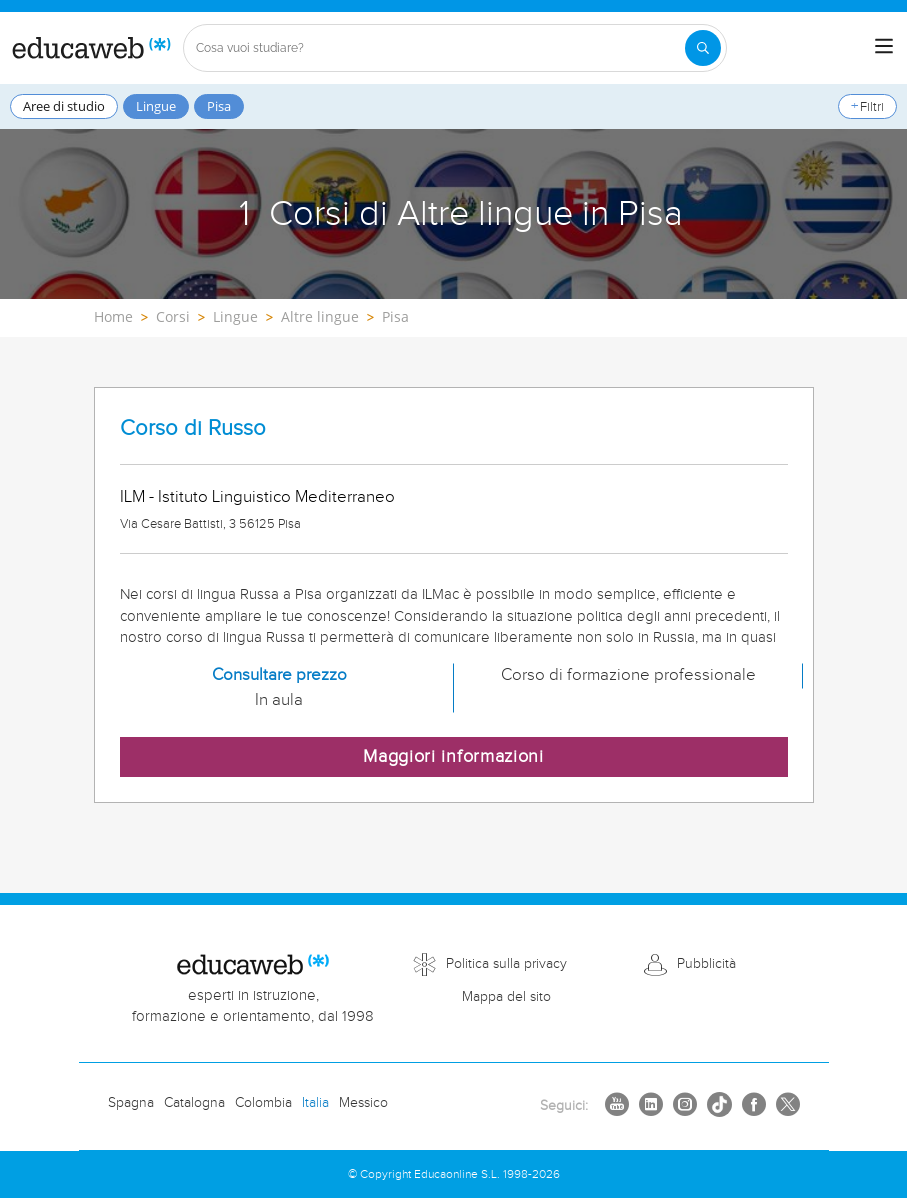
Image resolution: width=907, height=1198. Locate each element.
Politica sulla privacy (506, 964)
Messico (363, 1103)
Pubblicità (706, 964)
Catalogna (194, 1103)
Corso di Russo (193, 428)
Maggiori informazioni (453, 756)
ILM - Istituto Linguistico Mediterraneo (257, 497)
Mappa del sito (506, 997)
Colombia (263, 1103)
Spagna (131, 1103)
